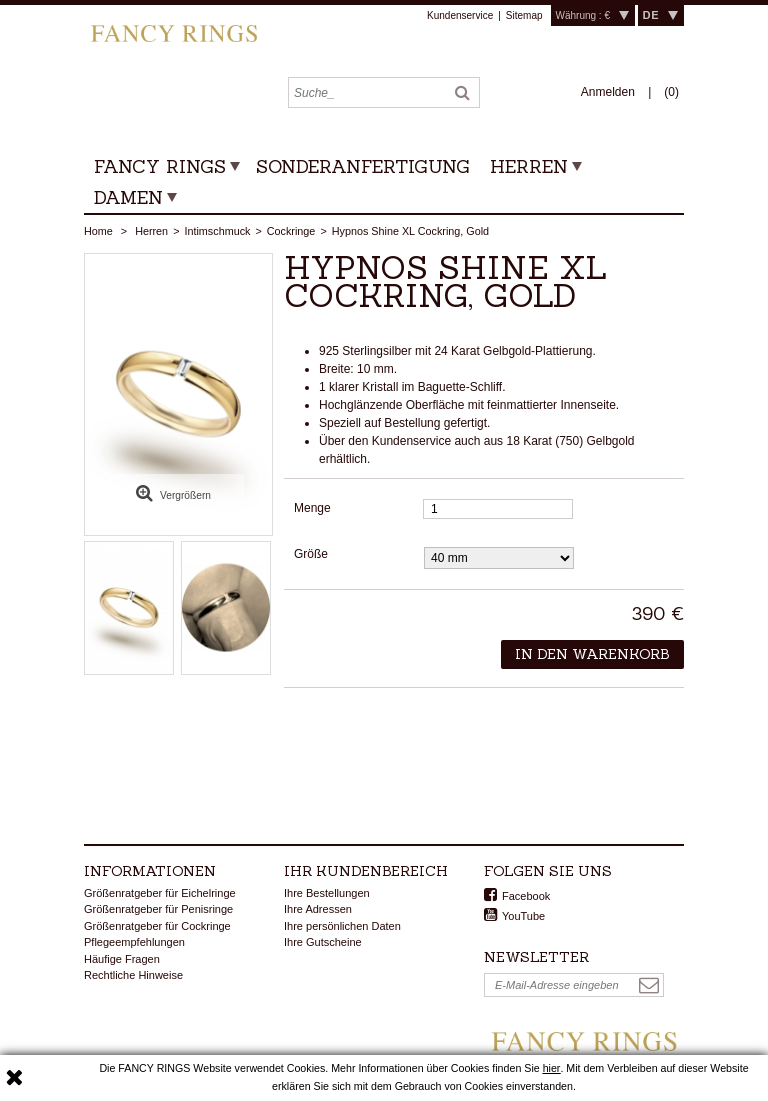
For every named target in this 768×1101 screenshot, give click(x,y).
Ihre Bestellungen (327, 893)
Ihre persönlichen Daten (342, 926)
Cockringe (291, 231)
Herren (529, 166)
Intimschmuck (217, 231)
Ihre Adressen (318, 909)
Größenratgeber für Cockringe (157, 926)
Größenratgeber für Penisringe (158, 909)
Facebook (526, 896)
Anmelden (609, 92)
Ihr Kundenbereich (366, 871)
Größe (312, 554)
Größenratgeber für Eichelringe (160, 893)
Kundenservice (460, 15)
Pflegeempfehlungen (134, 942)
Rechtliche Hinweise (133, 975)
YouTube (523, 916)
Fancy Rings (160, 166)
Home (98, 231)
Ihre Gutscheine (323, 942)
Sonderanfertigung (363, 166)
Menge (312, 508)
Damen (128, 197)
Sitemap (524, 15)
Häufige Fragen (122, 959)
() (671, 92)
